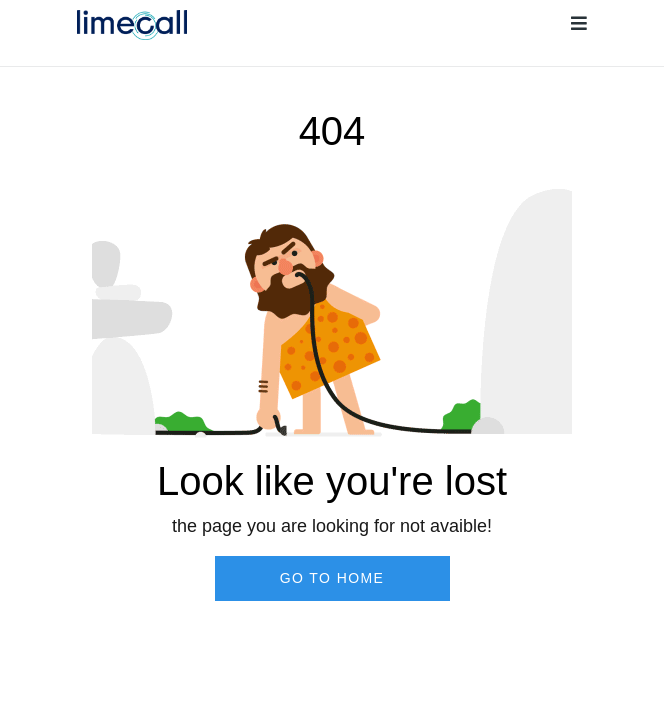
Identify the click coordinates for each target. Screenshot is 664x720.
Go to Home (332, 578)
